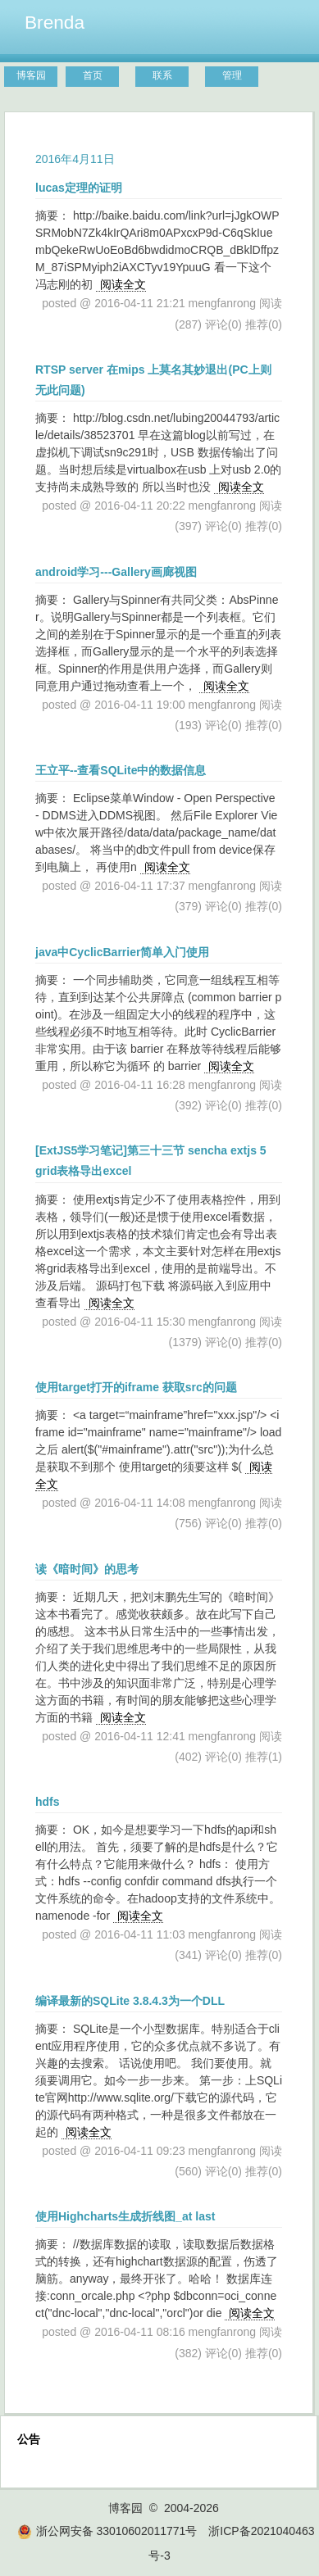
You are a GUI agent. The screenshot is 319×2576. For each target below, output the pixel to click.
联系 (162, 75)
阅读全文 (123, 284)
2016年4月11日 (75, 159)
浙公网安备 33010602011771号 (107, 2530)
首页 (93, 75)
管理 (232, 75)
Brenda (54, 22)
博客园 (31, 75)
